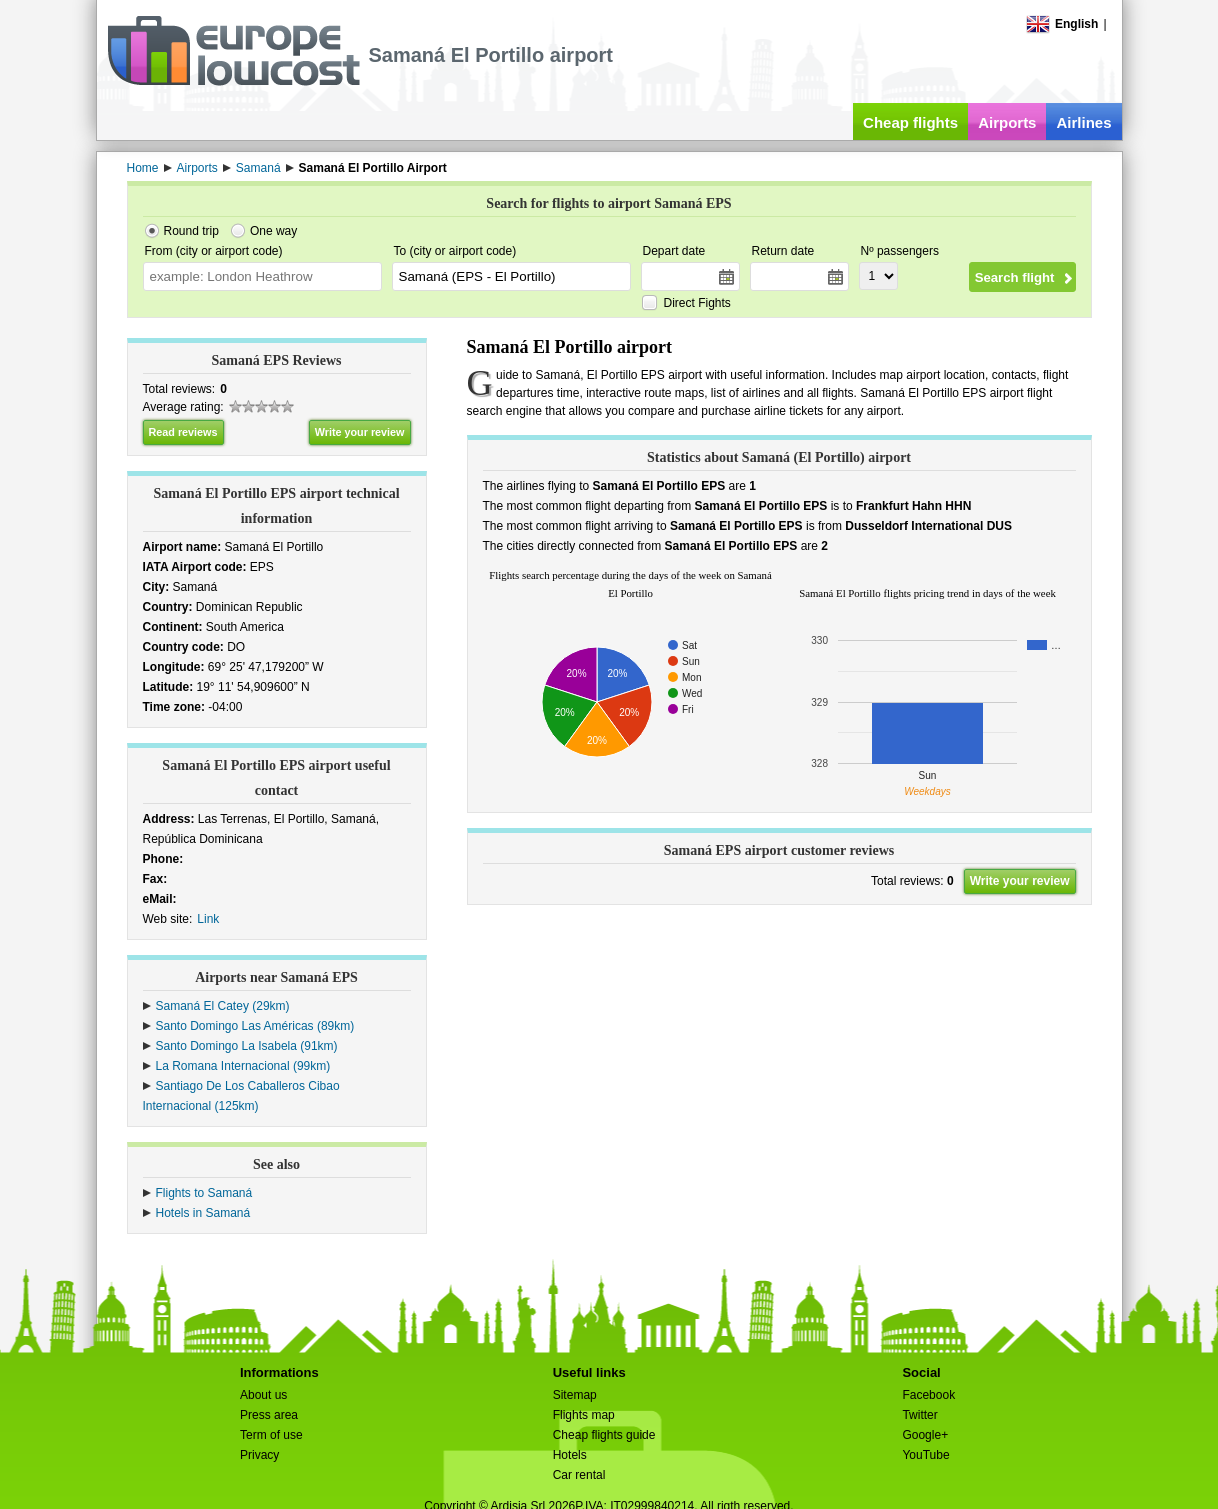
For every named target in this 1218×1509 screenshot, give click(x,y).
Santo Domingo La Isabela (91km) (247, 1046)
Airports (1007, 122)
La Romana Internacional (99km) (243, 1066)
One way (273, 231)
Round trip (191, 231)
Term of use (271, 1435)
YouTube (925, 1455)
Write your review (360, 432)
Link (208, 919)
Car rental (579, 1475)
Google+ (925, 1435)
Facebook (928, 1395)
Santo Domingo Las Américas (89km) (255, 1026)
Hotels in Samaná (203, 1213)
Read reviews (183, 432)
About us (263, 1395)
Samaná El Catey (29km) (223, 1006)
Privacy (259, 1455)
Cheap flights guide (604, 1435)
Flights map (584, 1415)
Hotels (570, 1455)
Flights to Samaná (204, 1193)
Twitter (919, 1415)
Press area (269, 1415)
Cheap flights (910, 122)
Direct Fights (697, 303)
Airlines (1083, 122)
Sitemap (575, 1395)
